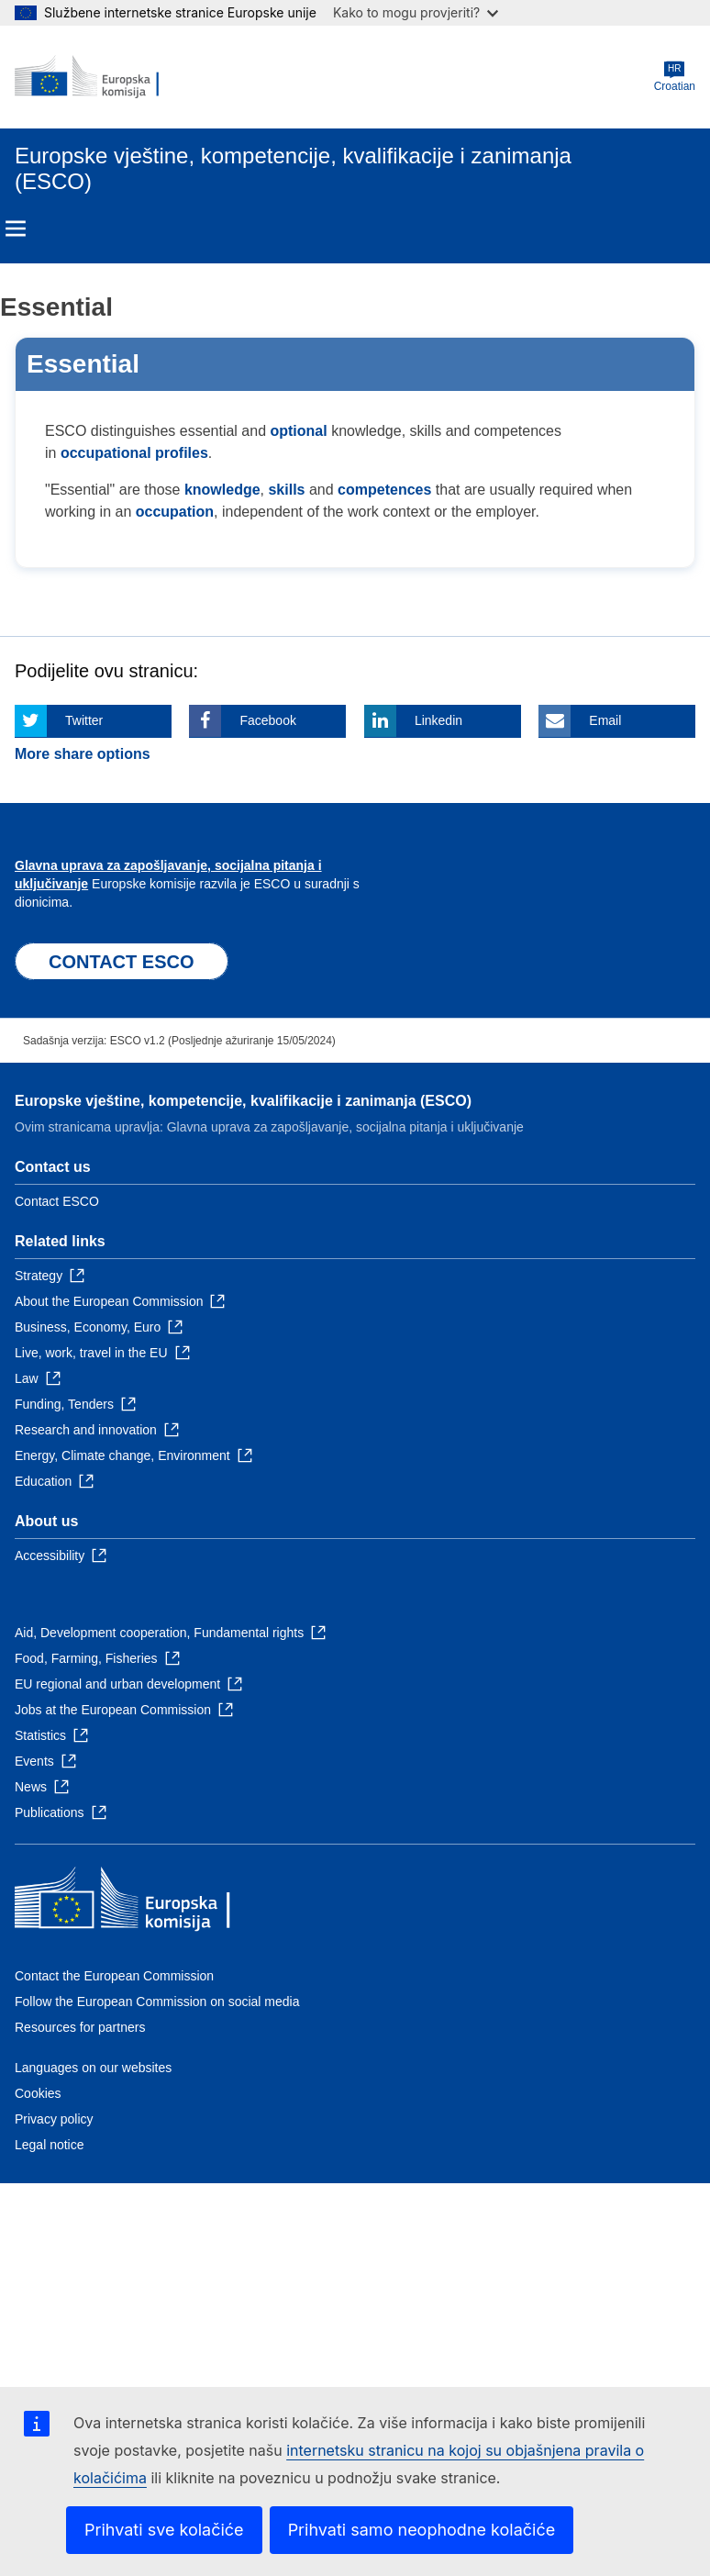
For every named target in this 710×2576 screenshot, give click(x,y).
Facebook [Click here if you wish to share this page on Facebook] (267, 720)
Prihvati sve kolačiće (164, 2529)
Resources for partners (80, 2027)
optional (298, 431)
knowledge (222, 489)
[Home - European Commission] (104, 77)
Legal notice (49, 2144)
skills (286, 489)
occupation (175, 511)
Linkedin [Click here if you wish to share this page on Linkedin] (438, 720)
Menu (16, 228)
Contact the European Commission (114, 1975)
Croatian (674, 77)
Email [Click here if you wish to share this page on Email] (605, 720)
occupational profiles (134, 453)
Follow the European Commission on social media (157, 2001)
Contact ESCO (57, 1201)
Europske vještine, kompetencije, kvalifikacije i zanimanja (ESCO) (243, 1101)
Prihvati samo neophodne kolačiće (422, 2529)
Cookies (38, 2093)
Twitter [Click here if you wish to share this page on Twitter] (84, 720)
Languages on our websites (93, 2067)
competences (384, 489)
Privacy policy (54, 2119)
